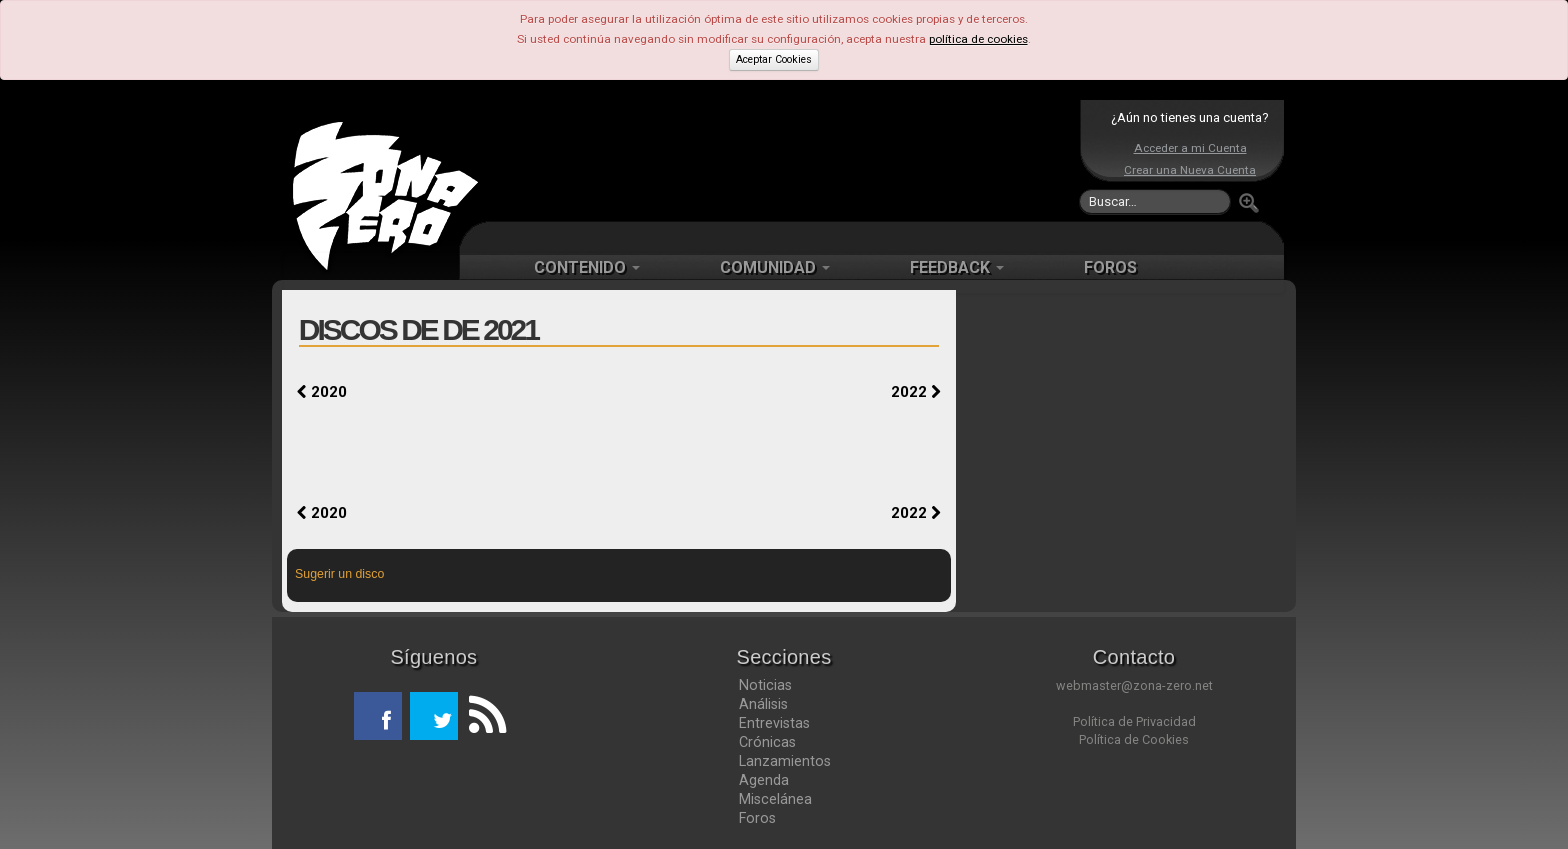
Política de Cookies (1134, 739)
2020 (322, 392)
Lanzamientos (785, 761)
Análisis (763, 704)
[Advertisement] (779, 160)
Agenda (764, 780)
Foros (757, 818)
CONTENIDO (587, 267)
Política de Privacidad (1134, 721)
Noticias (765, 685)
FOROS (1110, 267)
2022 (916, 392)
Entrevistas (774, 723)
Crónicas (767, 742)
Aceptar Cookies (774, 59)
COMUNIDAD (775, 267)
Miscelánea (775, 799)
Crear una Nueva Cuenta (1190, 170)
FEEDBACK (957, 267)
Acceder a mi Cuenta (1190, 148)
